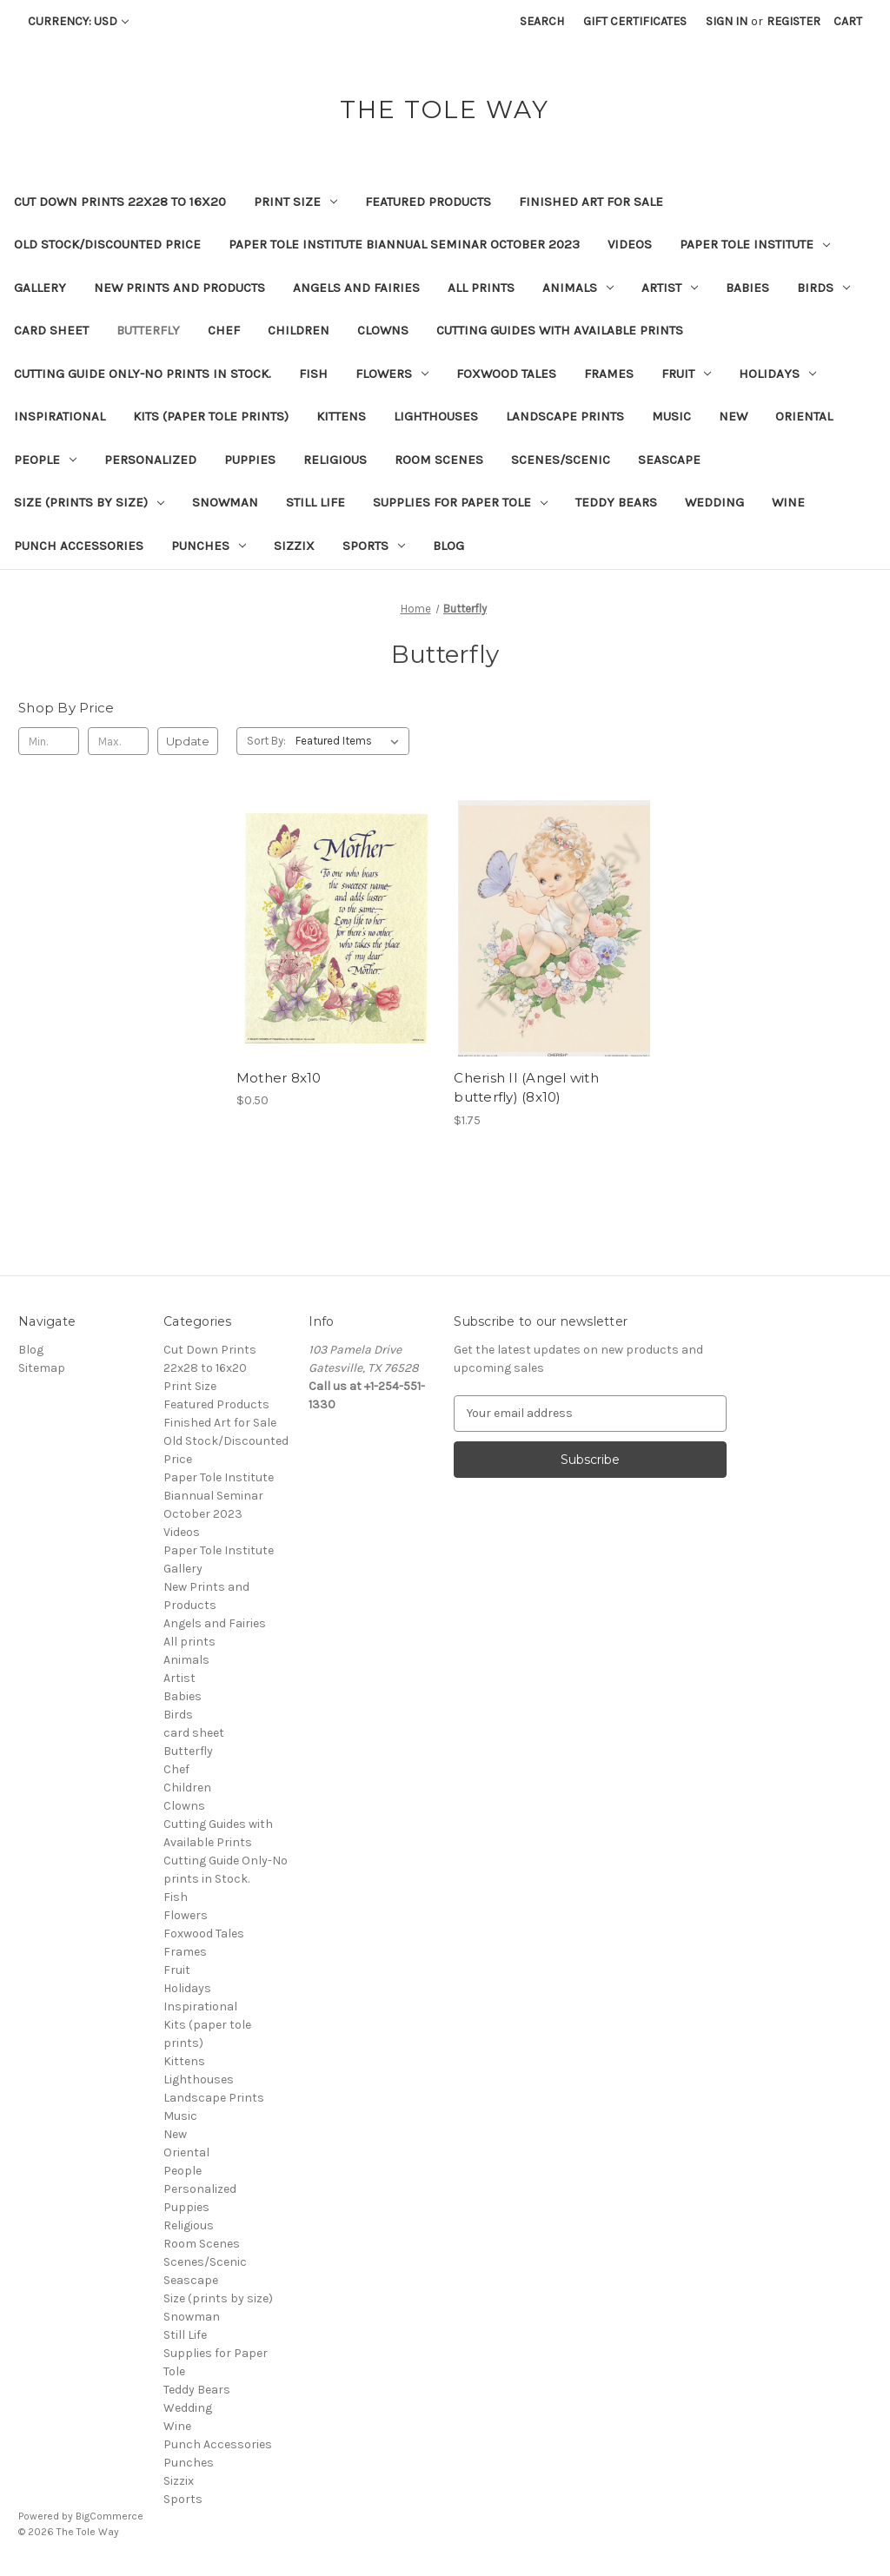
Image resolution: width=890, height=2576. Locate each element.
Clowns (382, 330)
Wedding (714, 502)
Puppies (250, 459)
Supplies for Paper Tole (460, 502)
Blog (448, 545)
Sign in (726, 21)
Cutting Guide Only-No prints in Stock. (142, 373)
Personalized (150, 459)
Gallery (40, 287)
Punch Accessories (78, 545)
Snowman (225, 502)
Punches (208, 545)
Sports (373, 545)
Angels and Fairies (356, 287)
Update (187, 741)
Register (793, 21)
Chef (224, 330)
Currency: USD (78, 21)
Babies (747, 287)
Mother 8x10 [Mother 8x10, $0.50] (279, 1077)
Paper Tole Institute (755, 244)
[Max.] (118, 741)
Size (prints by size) (89, 502)
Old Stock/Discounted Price (107, 244)
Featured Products (428, 201)
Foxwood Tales (506, 373)
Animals (578, 287)
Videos (630, 244)
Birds (823, 287)
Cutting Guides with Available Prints (559, 330)
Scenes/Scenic (560, 459)
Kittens (341, 416)
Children (298, 330)
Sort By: (266, 740)
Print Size (295, 201)
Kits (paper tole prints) (211, 416)
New (733, 416)
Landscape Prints (565, 416)
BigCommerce (109, 2516)
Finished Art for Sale (591, 201)
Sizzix (294, 545)
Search (542, 21)
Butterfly (148, 330)
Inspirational (59, 416)
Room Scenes (439, 459)
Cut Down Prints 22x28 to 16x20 (120, 201)
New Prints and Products (179, 287)
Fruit (686, 373)
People (45, 459)
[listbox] (350, 741)
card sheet (51, 330)
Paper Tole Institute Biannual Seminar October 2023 (404, 244)
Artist (669, 287)
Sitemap (41, 1368)
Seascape (669, 459)
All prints (481, 287)
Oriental (804, 416)
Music (671, 416)
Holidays (777, 373)
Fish (313, 373)
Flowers (391, 373)
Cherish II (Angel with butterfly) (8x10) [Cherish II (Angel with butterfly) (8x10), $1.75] (526, 1087)
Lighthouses (436, 416)
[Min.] (48, 741)
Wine (788, 502)
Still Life (315, 502)
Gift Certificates (635, 21)
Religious (335, 459)
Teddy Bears (616, 502)
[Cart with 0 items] (848, 21)
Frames (609, 373)
